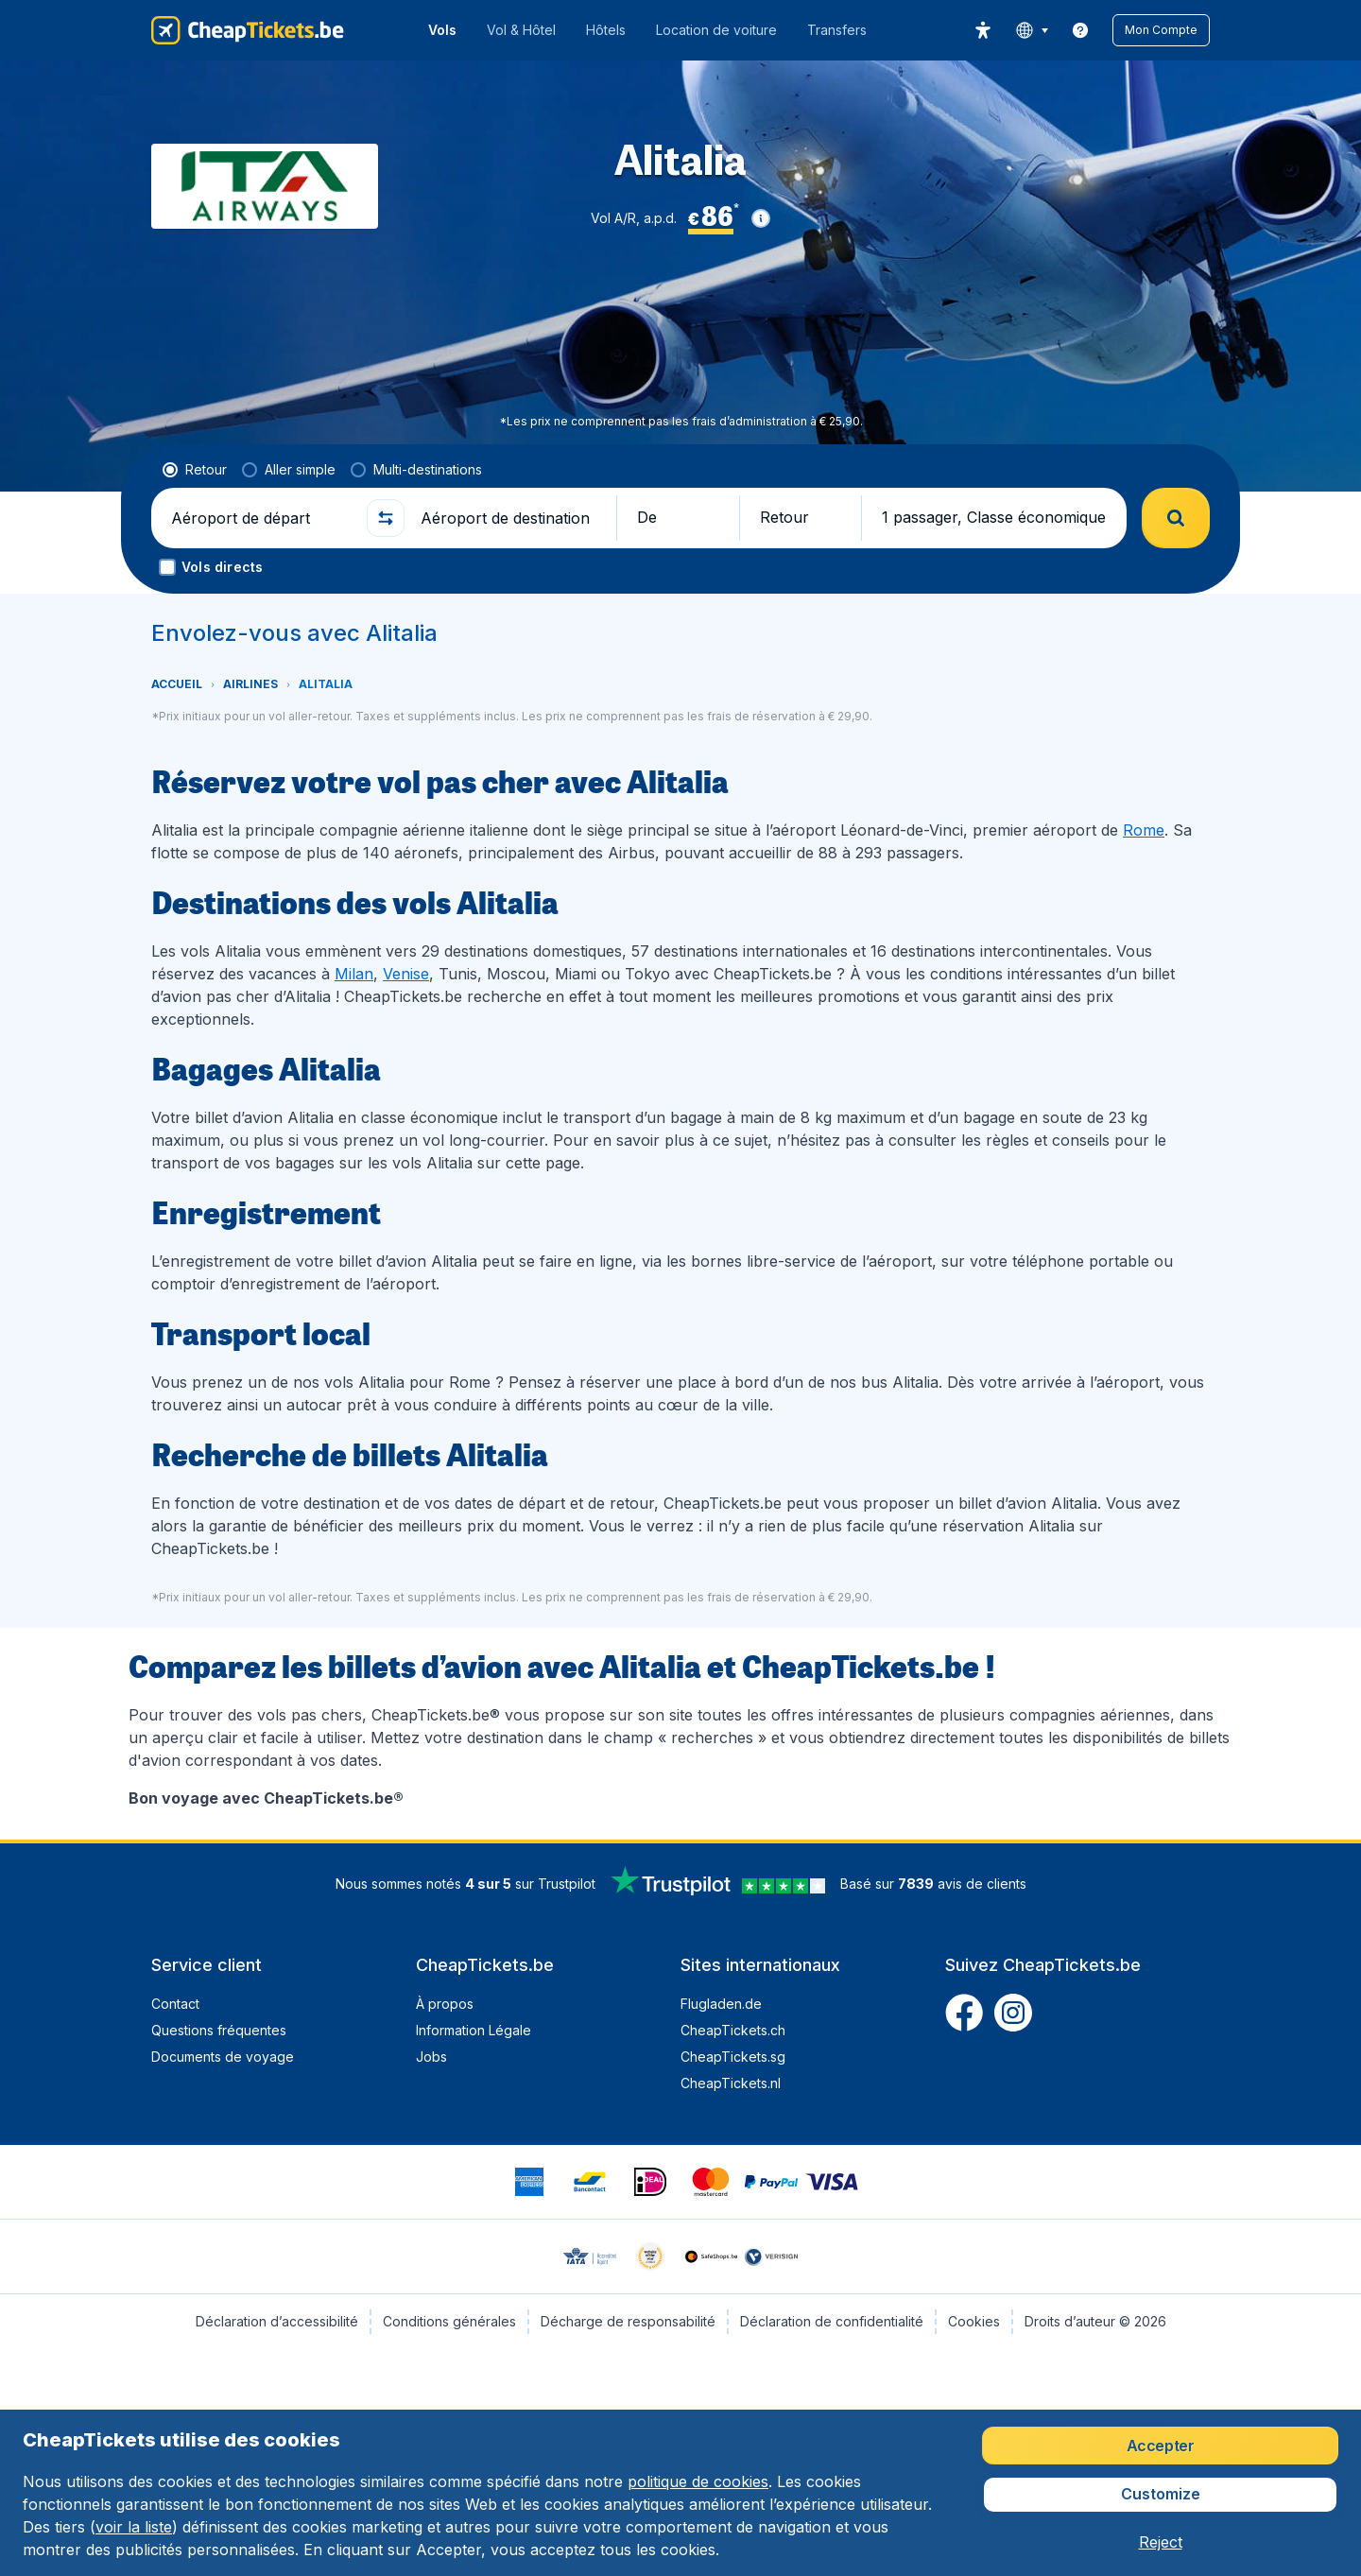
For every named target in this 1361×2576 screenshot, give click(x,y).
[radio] (195, 469)
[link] (1080, 30)
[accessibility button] (982, 30)
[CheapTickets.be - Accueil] (247, 30)
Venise (406, 973)
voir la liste (133, 2526)
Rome (1143, 830)
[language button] (1031, 30)
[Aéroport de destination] (510, 518)
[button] (1161, 30)
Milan (354, 973)
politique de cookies (698, 2481)
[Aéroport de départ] (261, 518)
